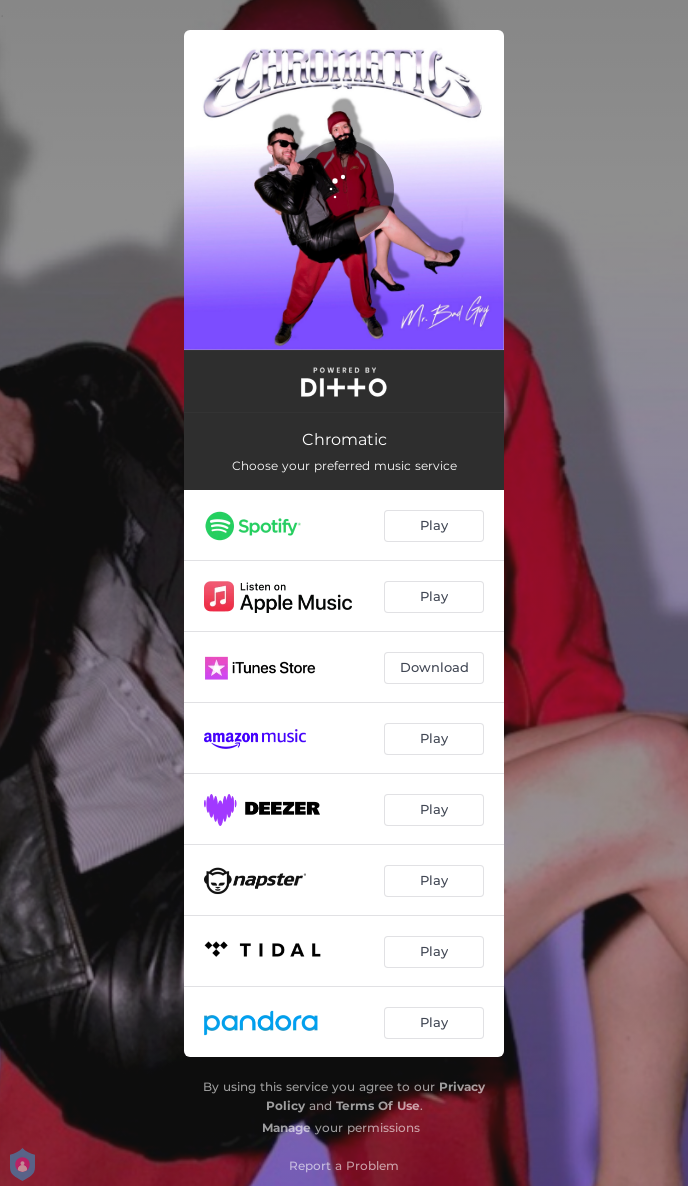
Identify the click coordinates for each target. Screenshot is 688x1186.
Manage (286, 1127)
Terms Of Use (378, 1105)
